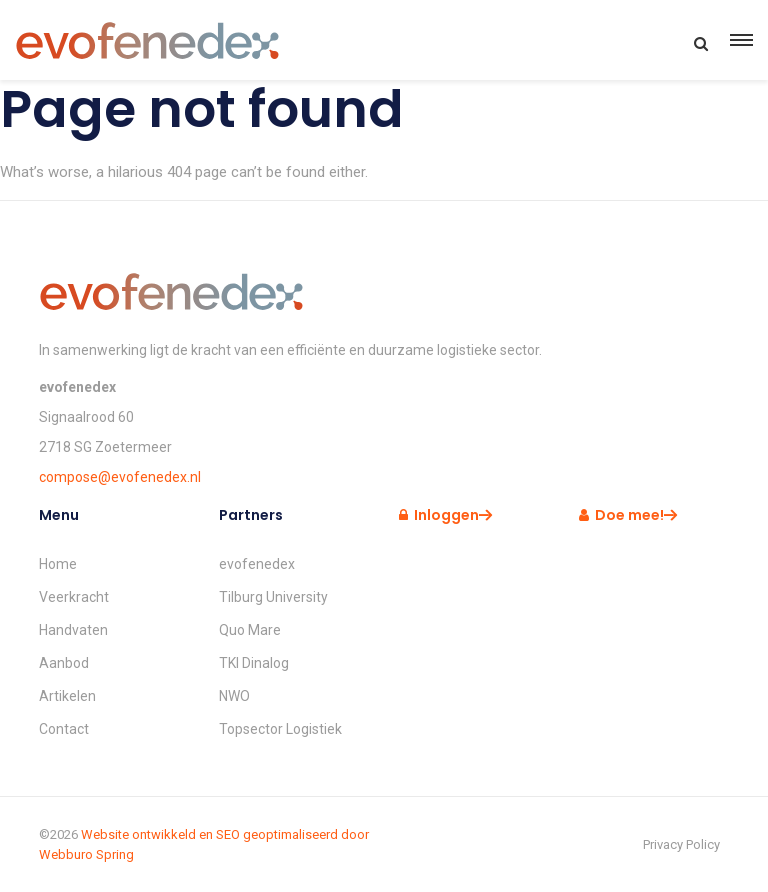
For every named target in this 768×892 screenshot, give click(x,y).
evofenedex (257, 564)
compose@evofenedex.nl (120, 477)
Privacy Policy (681, 844)
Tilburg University (273, 597)
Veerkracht (74, 597)
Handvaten (73, 630)
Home (58, 564)
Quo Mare (250, 630)
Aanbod (64, 663)
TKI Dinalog (254, 663)
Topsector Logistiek (280, 729)
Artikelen (67, 696)
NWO (234, 696)
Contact (64, 729)
